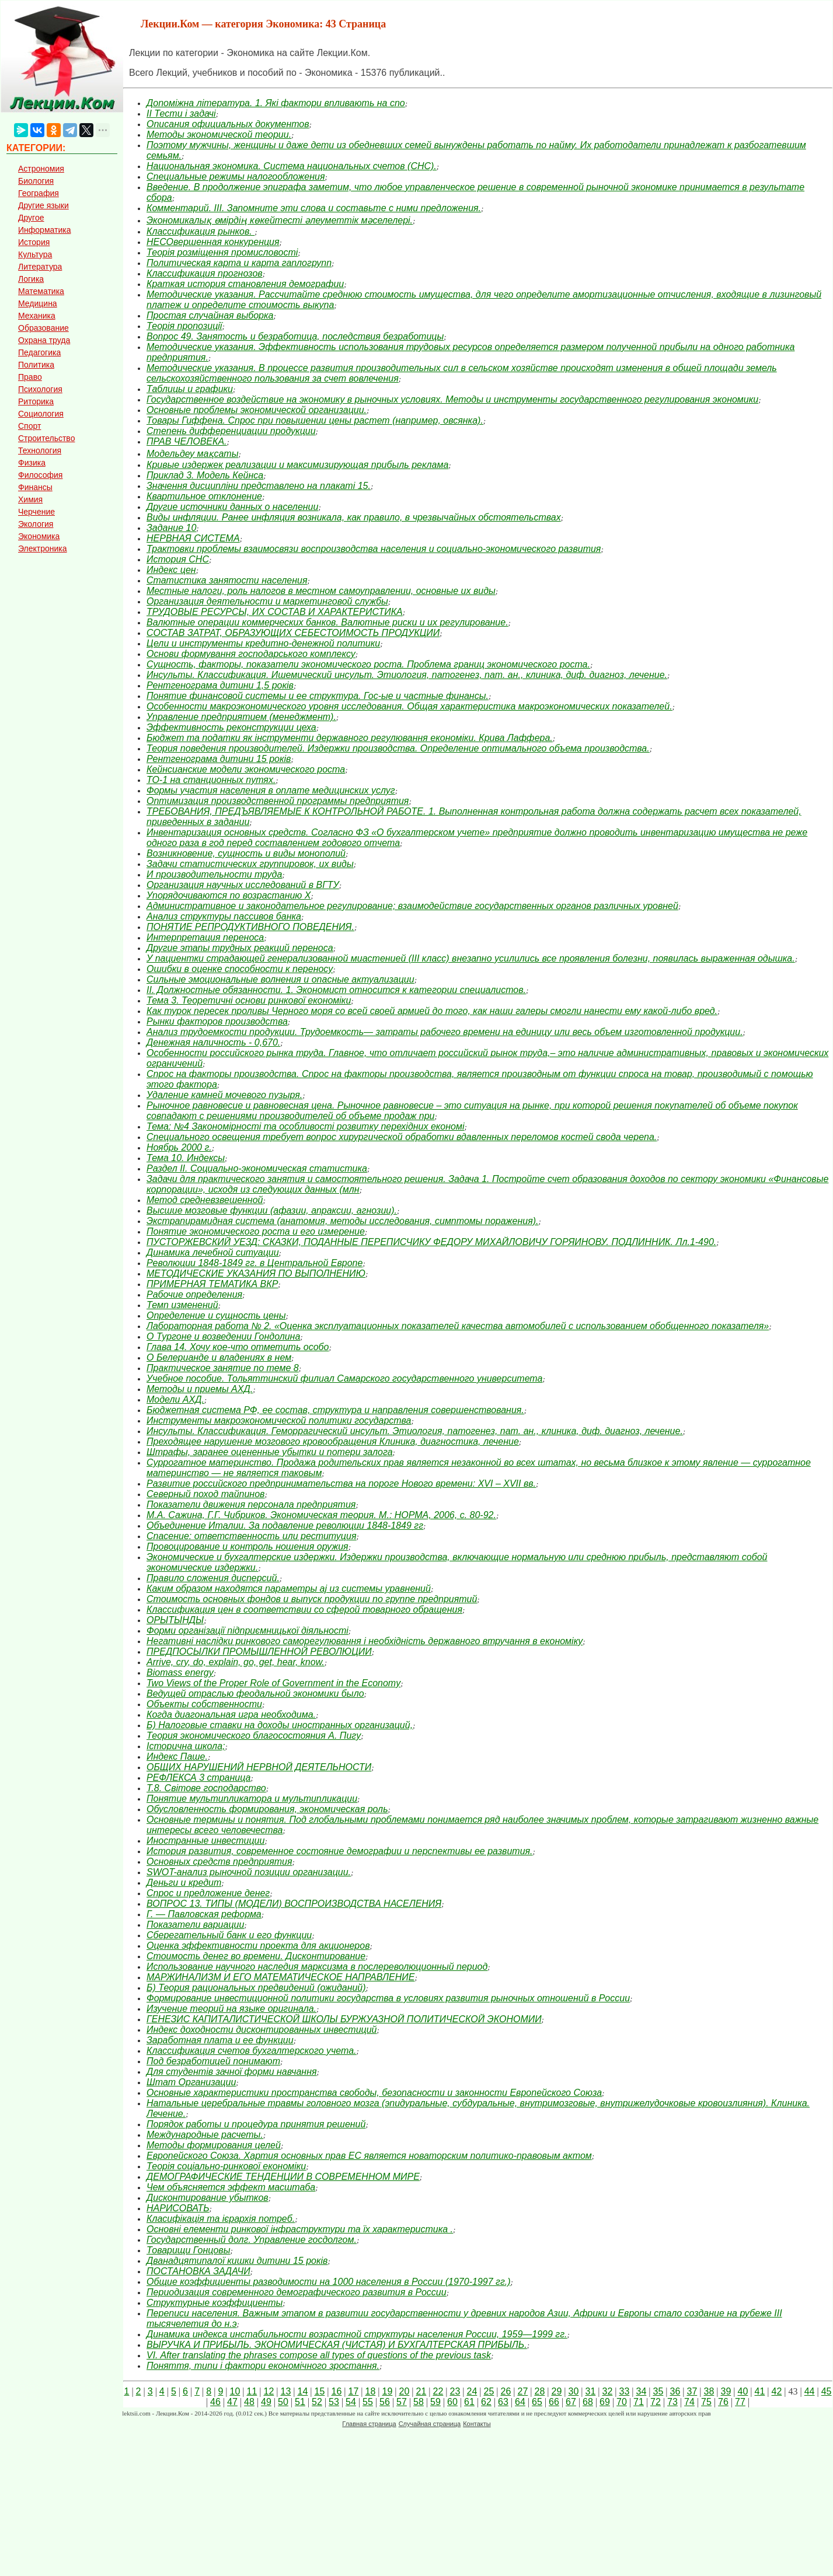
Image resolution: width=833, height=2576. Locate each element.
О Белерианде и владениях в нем (219, 1357)
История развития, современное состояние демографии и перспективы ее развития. (340, 1851)
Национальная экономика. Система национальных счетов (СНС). (292, 166)
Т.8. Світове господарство (206, 1788)
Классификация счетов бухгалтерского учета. (252, 2051)
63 (503, 2402)
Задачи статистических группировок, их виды (250, 864)
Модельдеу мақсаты (192, 454)
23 (454, 2391)
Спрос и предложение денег (208, 1893)
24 (471, 2391)
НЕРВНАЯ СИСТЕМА (193, 538)
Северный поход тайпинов (205, 1494)
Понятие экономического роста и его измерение (256, 1231)
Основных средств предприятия (219, 1862)
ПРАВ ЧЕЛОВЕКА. (187, 441)
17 (353, 2391)
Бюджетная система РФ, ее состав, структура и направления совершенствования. (335, 1410)
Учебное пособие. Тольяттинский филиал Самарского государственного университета (344, 1378)
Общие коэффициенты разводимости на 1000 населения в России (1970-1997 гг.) (329, 2282)
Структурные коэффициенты (215, 2303)
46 (215, 2402)
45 (826, 2391)
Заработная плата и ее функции (220, 2040)
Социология (41, 413)
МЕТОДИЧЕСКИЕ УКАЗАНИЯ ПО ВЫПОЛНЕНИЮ (256, 1273)
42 (776, 2391)
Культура (35, 254)
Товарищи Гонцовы (188, 2250)
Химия (30, 499)
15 (319, 2391)
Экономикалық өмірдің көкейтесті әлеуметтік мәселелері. (280, 220)
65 (537, 2402)
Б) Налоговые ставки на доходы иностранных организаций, (280, 1725)
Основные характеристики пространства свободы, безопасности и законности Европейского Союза (374, 2093)
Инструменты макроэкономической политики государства (279, 1420)
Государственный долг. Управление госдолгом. (252, 2240)
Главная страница (369, 2423)
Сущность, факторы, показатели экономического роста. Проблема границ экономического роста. (368, 664)
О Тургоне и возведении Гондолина (223, 1336)
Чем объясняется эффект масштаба (231, 2187)
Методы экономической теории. (219, 134)
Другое (31, 217)
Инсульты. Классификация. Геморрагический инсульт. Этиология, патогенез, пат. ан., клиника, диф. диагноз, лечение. (415, 1431)
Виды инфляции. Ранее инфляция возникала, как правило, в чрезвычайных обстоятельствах (354, 517)
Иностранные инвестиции (205, 1841)
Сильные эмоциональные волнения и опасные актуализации (280, 979)
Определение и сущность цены (216, 1315)
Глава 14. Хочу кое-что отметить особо (238, 1347)
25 (488, 2391)
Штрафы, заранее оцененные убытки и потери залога (270, 1452)
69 (605, 2402)
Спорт (29, 426)
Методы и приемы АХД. (200, 1389)
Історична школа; (186, 1746)
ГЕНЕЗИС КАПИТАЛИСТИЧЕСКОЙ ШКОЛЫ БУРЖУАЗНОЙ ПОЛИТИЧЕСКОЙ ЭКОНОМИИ (344, 2019)
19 (387, 2391)
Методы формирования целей (214, 2145)
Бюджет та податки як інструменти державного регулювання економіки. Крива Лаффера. (350, 738)
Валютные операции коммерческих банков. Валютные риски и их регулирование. (327, 622)
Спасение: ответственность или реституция (251, 1536)
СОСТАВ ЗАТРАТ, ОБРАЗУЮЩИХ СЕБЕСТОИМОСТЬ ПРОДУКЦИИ (293, 633)
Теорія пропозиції (184, 326)
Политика (36, 364)
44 (809, 2391)
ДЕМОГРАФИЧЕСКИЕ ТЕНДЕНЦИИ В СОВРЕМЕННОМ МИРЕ (283, 2177)
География (38, 193)
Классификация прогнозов (205, 273)
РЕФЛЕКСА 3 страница (198, 1777)
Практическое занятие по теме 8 (223, 1368)
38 (708, 2391)
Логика (31, 279)
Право (30, 377)
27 (522, 2391)
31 (590, 2391)
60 (452, 2402)
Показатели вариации (195, 1925)
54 (351, 2402)
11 (251, 2391)
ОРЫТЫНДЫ (175, 1620)
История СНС (178, 559)
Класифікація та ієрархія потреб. (221, 2219)
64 (520, 2402)
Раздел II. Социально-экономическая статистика (257, 1168)
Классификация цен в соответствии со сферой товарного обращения (304, 1609)
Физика (32, 462)
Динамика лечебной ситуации (213, 1252)
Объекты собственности (204, 1704)
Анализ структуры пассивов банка (224, 916)
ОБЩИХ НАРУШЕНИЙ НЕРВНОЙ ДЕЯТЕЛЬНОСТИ (259, 1767)
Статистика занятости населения (227, 580)
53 (334, 2402)
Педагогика (39, 352)
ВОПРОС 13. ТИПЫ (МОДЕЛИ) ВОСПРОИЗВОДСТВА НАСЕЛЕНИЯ (294, 1904)
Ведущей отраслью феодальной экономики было (255, 1693)
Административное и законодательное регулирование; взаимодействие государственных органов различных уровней (412, 906)
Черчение (36, 511)
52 (317, 2402)
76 (723, 2402)
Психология (40, 389)
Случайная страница (430, 2423)
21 (421, 2391)
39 (725, 2391)
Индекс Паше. (177, 1756)
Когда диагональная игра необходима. (231, 1714)
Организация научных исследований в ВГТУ (243, 885)
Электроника (42, 548)
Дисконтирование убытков (208, 2198)
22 (438, 2391)
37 (691, 2391)
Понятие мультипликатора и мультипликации (252, 1798)
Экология (35, 524)
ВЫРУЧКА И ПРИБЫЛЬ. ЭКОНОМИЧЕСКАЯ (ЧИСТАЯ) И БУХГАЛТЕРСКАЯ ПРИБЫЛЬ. (337, 2345)
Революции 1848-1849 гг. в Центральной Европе (255, 1263)
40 (742, 2391)
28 (539, 2391)
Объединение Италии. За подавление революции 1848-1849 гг (285, 1525)
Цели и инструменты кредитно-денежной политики (263, 643)
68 (588, 2402)
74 (689, 2402)
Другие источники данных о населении (232, 507)
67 (571, 2402)
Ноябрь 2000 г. (179, 1147)
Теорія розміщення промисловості (222, 252)
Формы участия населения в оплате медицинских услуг (271, 790)
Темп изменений (182, 1305)
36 (675, 2391)
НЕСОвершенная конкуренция (213, 242)
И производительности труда (214, 874)
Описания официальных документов (228, 124)
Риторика (36, 401)
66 (554, 2402)
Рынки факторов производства (217, 1021)
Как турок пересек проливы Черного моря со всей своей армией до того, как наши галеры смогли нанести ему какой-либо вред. (432, 1011)
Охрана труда (44, 340)
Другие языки (43, 205)
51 (300, 2402)
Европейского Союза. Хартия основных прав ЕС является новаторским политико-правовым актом (369, 2156)
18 (370, 2391)
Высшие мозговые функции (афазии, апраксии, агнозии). (272, 1210)
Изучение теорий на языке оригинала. (231, 2009)
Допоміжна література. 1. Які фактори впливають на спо (276, 103)
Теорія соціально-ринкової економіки (226, 2166)
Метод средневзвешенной (205, 1200)
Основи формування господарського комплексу (251, 654)
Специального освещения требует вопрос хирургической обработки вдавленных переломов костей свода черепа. (402, 1137)
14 (302, 2391)
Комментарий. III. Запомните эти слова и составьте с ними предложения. (314, 208)
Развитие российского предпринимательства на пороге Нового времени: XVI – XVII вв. (341, 1483)
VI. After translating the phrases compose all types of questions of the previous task (319, 2355)
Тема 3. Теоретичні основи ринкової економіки (249, 1000)
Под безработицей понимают (213, 2061)
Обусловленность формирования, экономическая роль (267, 1809)
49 (266, 2402)
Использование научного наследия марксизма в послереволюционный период (317, 1967)
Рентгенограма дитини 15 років (219, 759)
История (34, 242)
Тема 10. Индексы (186, 1158)
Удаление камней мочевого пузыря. (224, 1095)
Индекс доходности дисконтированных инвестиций (262, 2030)
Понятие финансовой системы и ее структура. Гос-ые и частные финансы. (318, 696)
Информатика (44, 230)
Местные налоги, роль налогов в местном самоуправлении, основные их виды (321, 591)
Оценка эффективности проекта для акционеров (258, 1946)
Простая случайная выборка (210, 315)
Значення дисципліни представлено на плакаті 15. (259, 486)
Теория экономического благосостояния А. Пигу (254, 1735)
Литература (40, 266)
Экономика (39, 536)
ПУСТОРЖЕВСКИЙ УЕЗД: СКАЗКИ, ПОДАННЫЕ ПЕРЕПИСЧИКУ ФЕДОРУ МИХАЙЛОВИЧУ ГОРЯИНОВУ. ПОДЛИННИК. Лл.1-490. (431, 1242)
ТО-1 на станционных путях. (211, 780)
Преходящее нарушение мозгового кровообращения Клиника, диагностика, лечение (333, 1441)
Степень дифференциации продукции (231, 431)
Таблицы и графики (190, 389)
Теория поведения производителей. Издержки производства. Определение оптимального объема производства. (398, 748)
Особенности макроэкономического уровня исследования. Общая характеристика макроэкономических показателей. (409, 706)
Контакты (477, 2423)
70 (621, 2402)
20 (404, 2391)
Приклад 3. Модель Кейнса (205, 475)
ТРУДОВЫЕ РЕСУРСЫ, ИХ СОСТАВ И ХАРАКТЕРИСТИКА (275, 612)
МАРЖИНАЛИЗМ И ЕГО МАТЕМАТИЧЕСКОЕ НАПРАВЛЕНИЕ (280, 1977)
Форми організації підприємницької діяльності (247, 1630)
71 (638, 2402)
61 (469, 2402)
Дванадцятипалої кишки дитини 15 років (237, 2261)
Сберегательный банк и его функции (229, 1935)
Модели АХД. (175, 1399)
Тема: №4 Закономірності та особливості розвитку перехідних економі (305, 1126)
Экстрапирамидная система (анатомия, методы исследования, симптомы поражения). (343, 1221)
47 (232, 2402)
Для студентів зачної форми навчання (232, 2072)
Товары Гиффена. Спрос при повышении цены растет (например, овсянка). (315, 420)
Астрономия (41, 168)
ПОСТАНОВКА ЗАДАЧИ (198, 2271)
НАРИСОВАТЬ (178, 2208)
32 (607, 2391)
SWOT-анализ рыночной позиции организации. (249, 1872)
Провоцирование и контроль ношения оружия (247, 1546)
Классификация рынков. (201, 231)
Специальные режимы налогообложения (236, 176)
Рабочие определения (194, 1294)
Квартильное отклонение (204, 496)
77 (740, 2402)
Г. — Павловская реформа (204, 1914)
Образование (43, 328)
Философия (40, 475)
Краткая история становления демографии (245, 284)
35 (658, 2391)
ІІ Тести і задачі (181, 113)
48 (249, 2402)
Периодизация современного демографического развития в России (297, 2292)
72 (655, 2402)
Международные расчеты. (205, 2135)
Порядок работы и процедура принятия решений (256, 2124)
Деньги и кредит (184, 1883)
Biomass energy (180, 1672)
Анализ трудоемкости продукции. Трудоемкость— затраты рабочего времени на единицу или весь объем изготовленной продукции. (445, 1032)
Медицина (37, 303)
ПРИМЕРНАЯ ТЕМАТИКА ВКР (212, 1284)
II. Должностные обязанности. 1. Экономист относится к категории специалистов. (336, 990)
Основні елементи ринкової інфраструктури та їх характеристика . (300, 2229)
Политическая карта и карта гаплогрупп (239, 263)
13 (285, 2391)
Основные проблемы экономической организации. (257, 410)
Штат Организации (191, 2082)
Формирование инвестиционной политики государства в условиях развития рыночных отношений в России (388, 1998)
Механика (36, 315)
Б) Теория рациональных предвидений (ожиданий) (256, 1988)
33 (624, 2391)
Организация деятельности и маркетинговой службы (267, 601)
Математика (41, 291)
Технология (39, 450)
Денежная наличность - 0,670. (213, 1042)
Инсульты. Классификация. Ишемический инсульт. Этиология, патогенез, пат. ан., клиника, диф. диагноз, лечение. (407, 675)
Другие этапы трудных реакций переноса (240, 948)
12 (268, 2391)
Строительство (46, 438)
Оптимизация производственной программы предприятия (278, 801)
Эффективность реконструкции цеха (231, 727)
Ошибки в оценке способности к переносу (240, 969)
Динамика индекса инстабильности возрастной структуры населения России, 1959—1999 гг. (357, 2334)
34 (641, 2391)
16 (336, 2391)
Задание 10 (171, 528)
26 (505, 2391)
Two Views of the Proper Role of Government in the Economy (273, 1683)
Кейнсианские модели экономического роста (246, 769)
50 (283, 2402)
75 (706, 2402)
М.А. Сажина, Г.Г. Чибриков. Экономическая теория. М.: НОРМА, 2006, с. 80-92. (321, 1515)
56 (384, 2402)
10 (234, 2391)
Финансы (35, 487)
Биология (36, 181)
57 (401, 2402)
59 (435, 2402)
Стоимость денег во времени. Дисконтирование (256, 1956)
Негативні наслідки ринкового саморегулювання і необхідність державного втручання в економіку (365, 1641)
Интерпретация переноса (205, 937)
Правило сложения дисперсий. (213, 1578)
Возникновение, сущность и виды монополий (246, 853)
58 (418, 2402)
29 (556, 2391)
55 (368, 2402)
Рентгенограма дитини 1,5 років (220, 685)
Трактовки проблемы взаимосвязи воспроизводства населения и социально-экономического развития (374, 549)
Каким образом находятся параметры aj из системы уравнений (289, 1588)
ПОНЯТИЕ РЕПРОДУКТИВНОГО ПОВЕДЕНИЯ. (250, 927)
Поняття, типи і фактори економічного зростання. (263, 2366)
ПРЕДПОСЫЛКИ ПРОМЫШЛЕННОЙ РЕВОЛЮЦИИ (259, 1651)
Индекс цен (171, 570)
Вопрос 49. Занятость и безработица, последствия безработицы (295, 336)
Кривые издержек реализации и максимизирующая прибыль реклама (297, 465)
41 (759, 2391)
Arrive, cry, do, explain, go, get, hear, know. (236, 1662)
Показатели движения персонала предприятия (251, 1504)
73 (672, 2402)
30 (573, 2391)
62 (486, 2402)
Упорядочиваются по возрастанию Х (229, 895)
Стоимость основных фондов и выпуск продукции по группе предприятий (312, 1599)
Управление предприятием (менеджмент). (241, 717)
